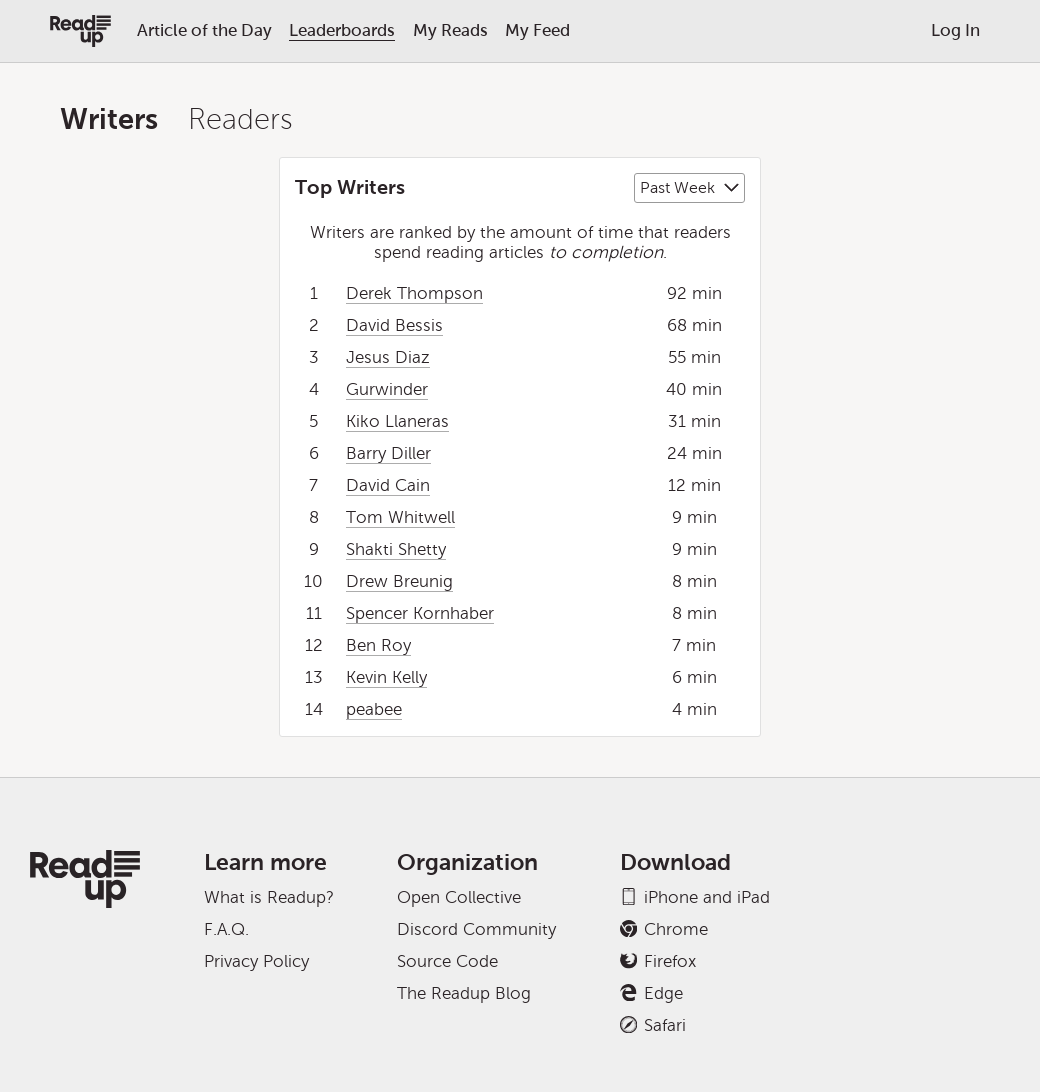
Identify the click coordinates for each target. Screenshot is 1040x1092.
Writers (109, 119)
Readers (240, 119)
